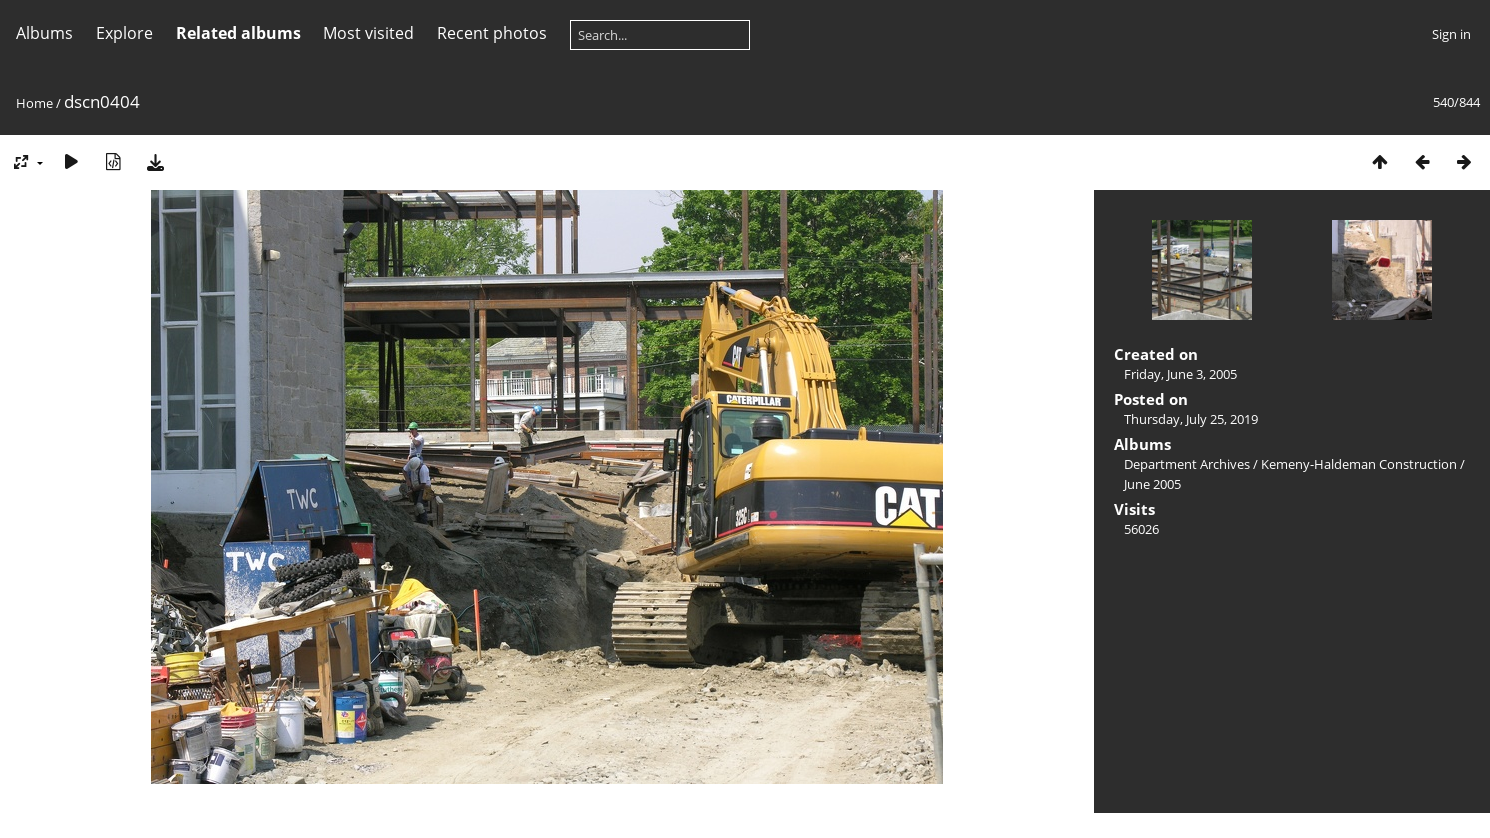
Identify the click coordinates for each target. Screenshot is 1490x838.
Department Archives (1187, 464)
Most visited (368, 33)
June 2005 (1152, 484)
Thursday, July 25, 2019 (1191, 419)
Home (34, 103)
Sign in (1451, 34)
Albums (44, 33)
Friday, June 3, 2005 (1180, 374)
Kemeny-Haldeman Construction (1359, 464)
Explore (124, 33)
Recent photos (492, 33)
